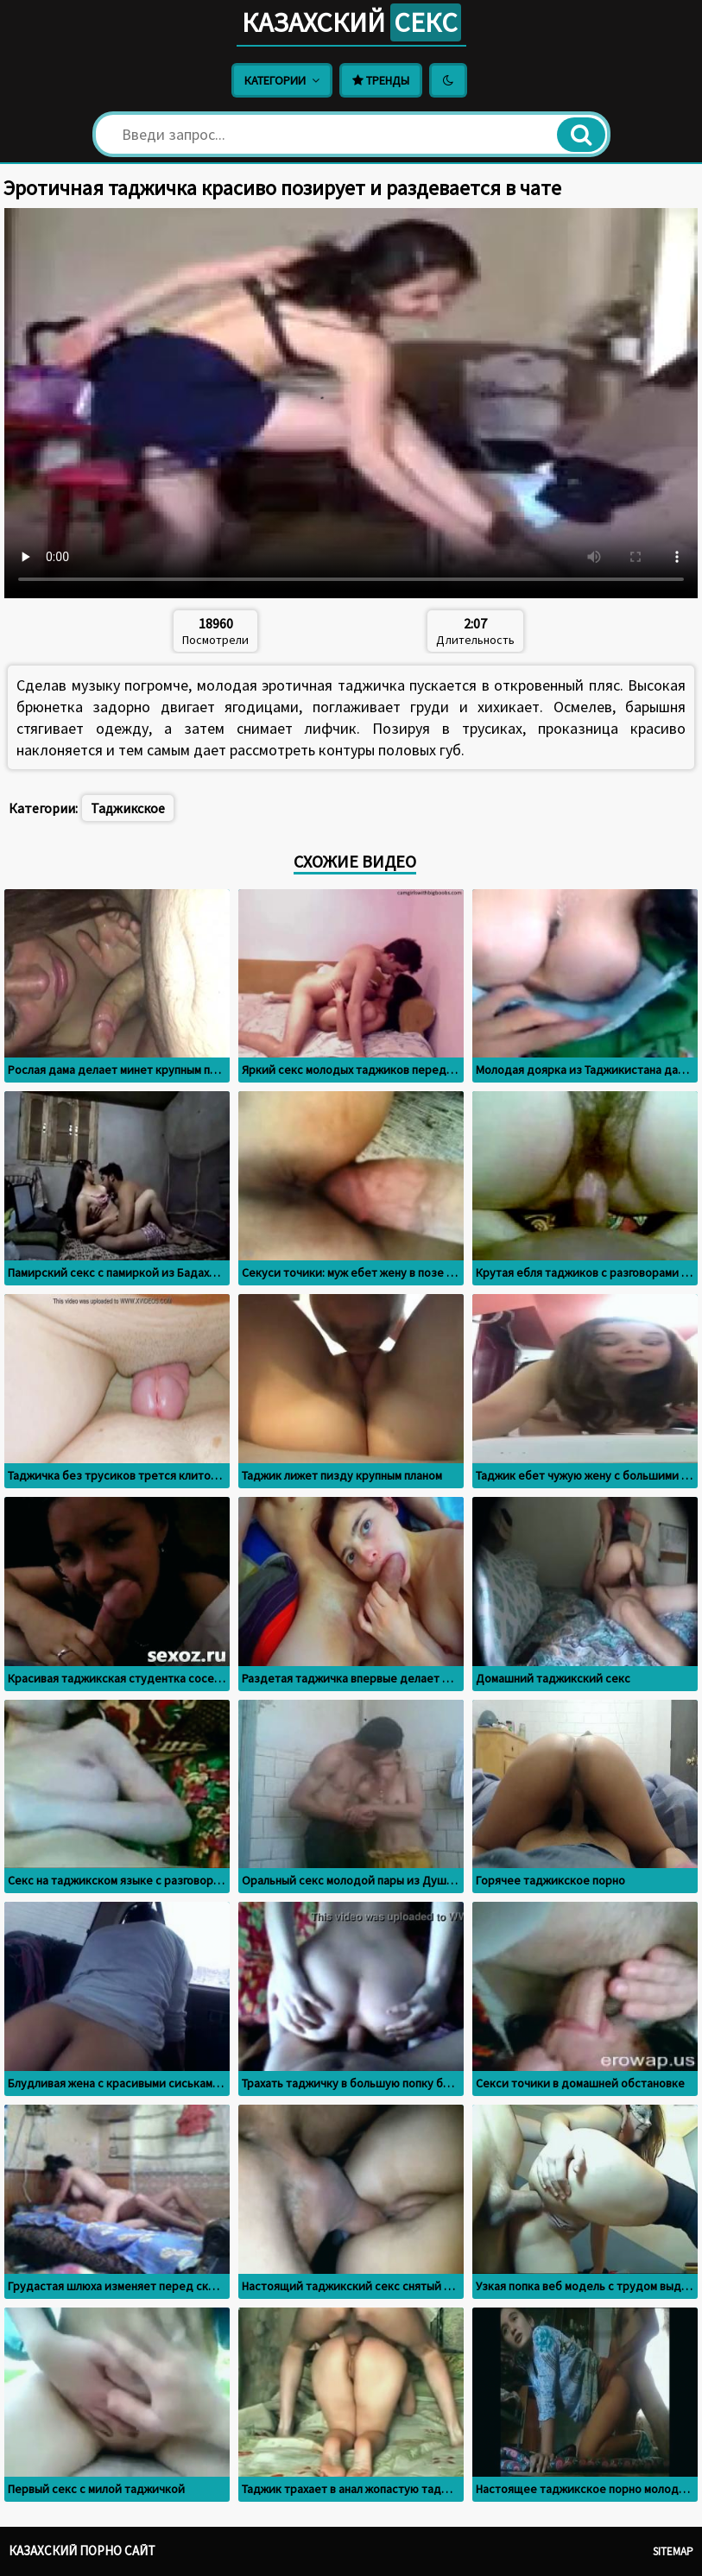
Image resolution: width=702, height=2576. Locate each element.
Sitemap (673, 2551)
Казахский (351, 22)
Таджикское (128, 808)
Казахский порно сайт (82, 2550)
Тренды (380, 80)
